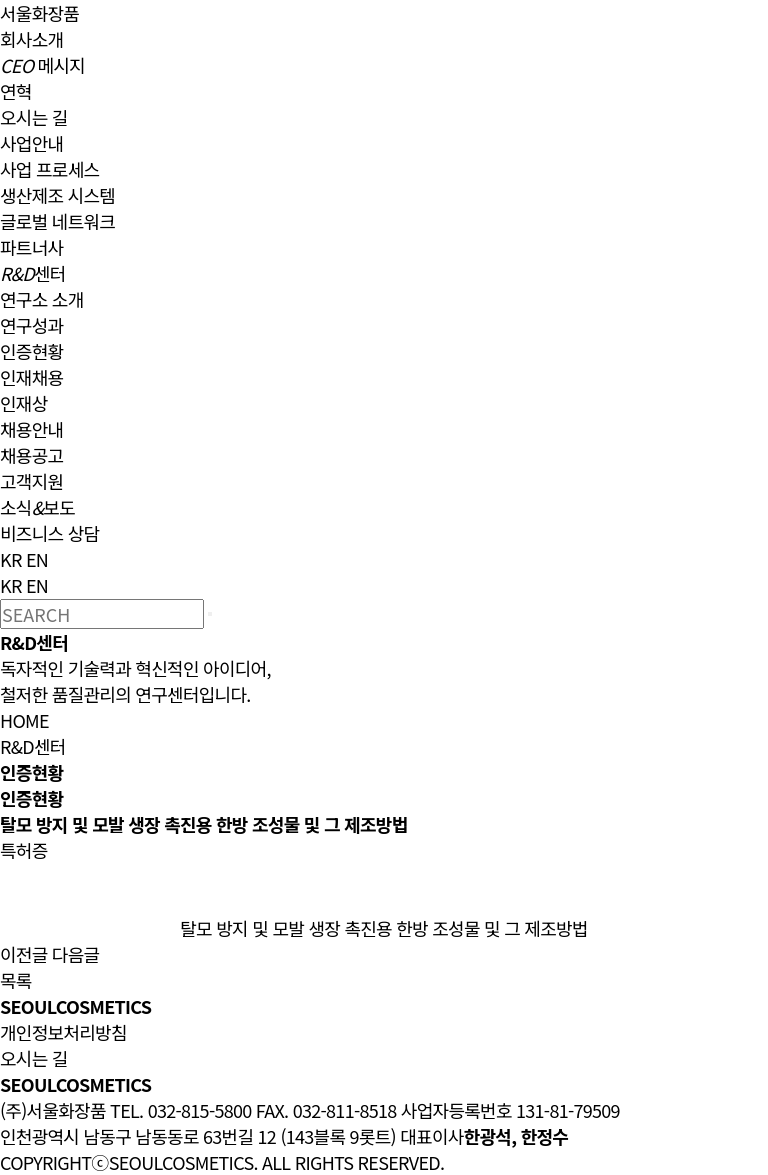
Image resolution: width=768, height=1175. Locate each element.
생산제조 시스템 (57, 195)
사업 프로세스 (49, 169)
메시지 (42, 65)
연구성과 (31, 325)
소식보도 (37, 507)
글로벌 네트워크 (57, 221)
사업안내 (31, 143)
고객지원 (31, 481)
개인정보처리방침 (63, 1032)
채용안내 (31, 429)
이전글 (24, 954)
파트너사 (31, 247)
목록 (16, 980)
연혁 (16, 91)
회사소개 (31, 39)
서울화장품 (39, 13)
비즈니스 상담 (49, 533)
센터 (33, 273)
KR (11, 559)
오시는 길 (34, 117)
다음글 (76, 954)
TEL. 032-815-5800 (180, 1110)
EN (37, 559)
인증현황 (31, 351)
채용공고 (31, 455)
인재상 (24, 403)
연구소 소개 (42, 299)
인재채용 (31, 377)
